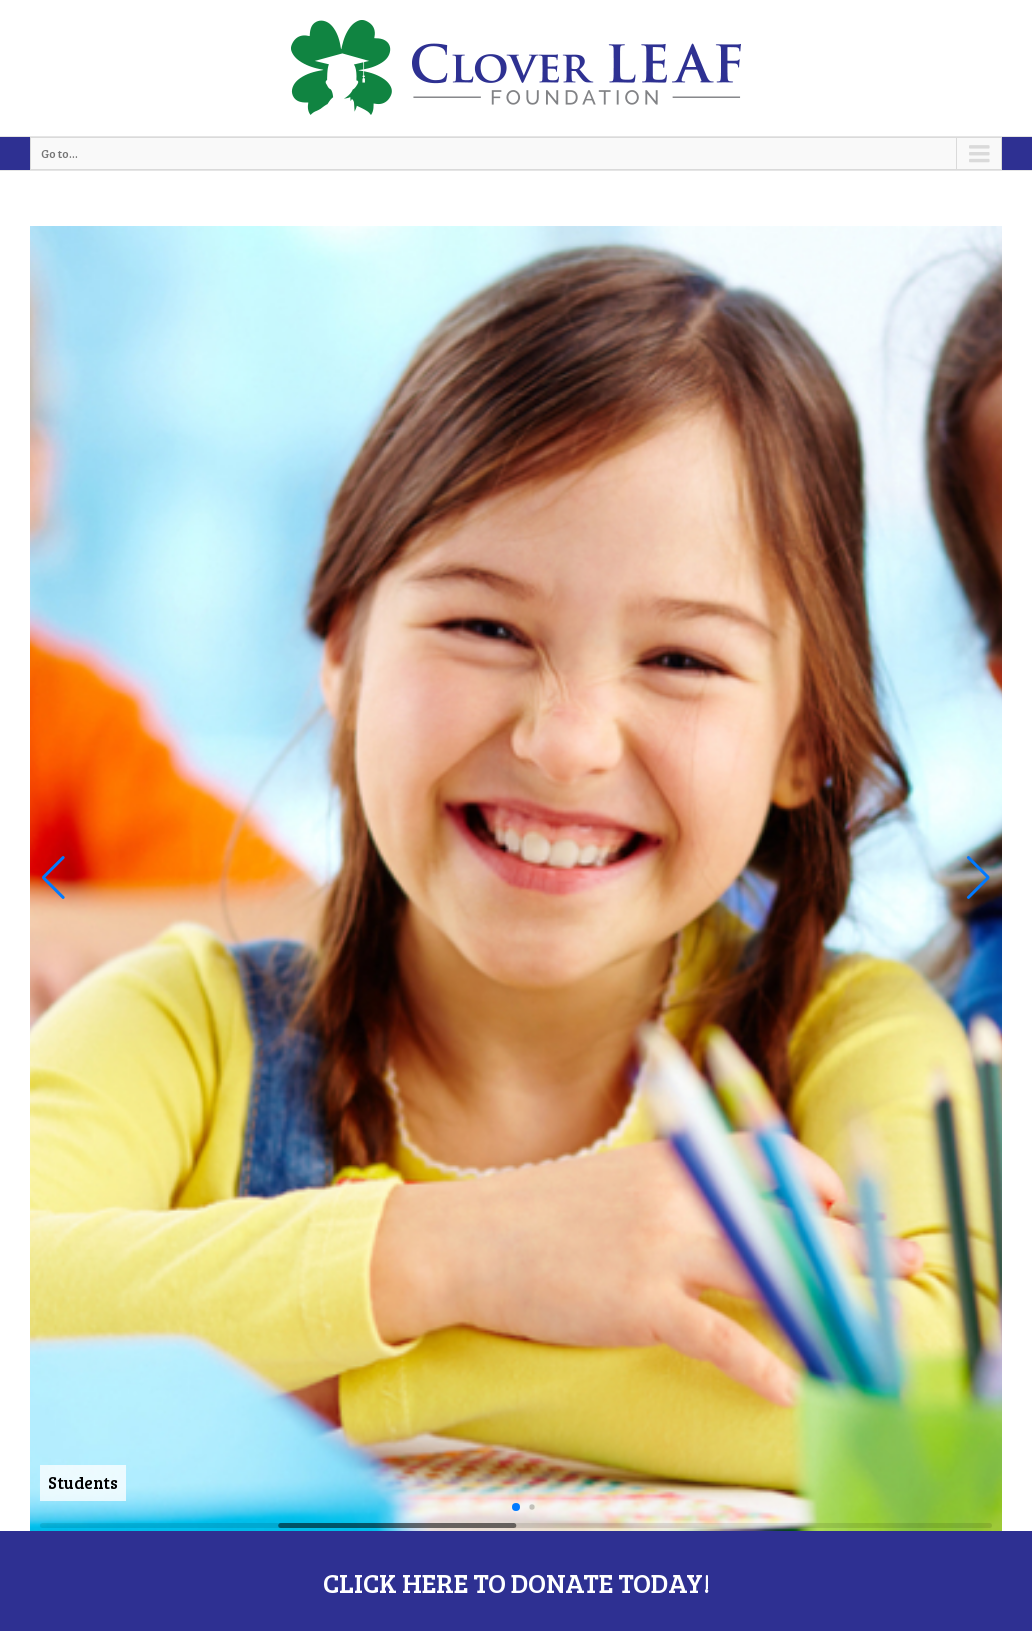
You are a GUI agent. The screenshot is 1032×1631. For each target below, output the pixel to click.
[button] (53, 878)
